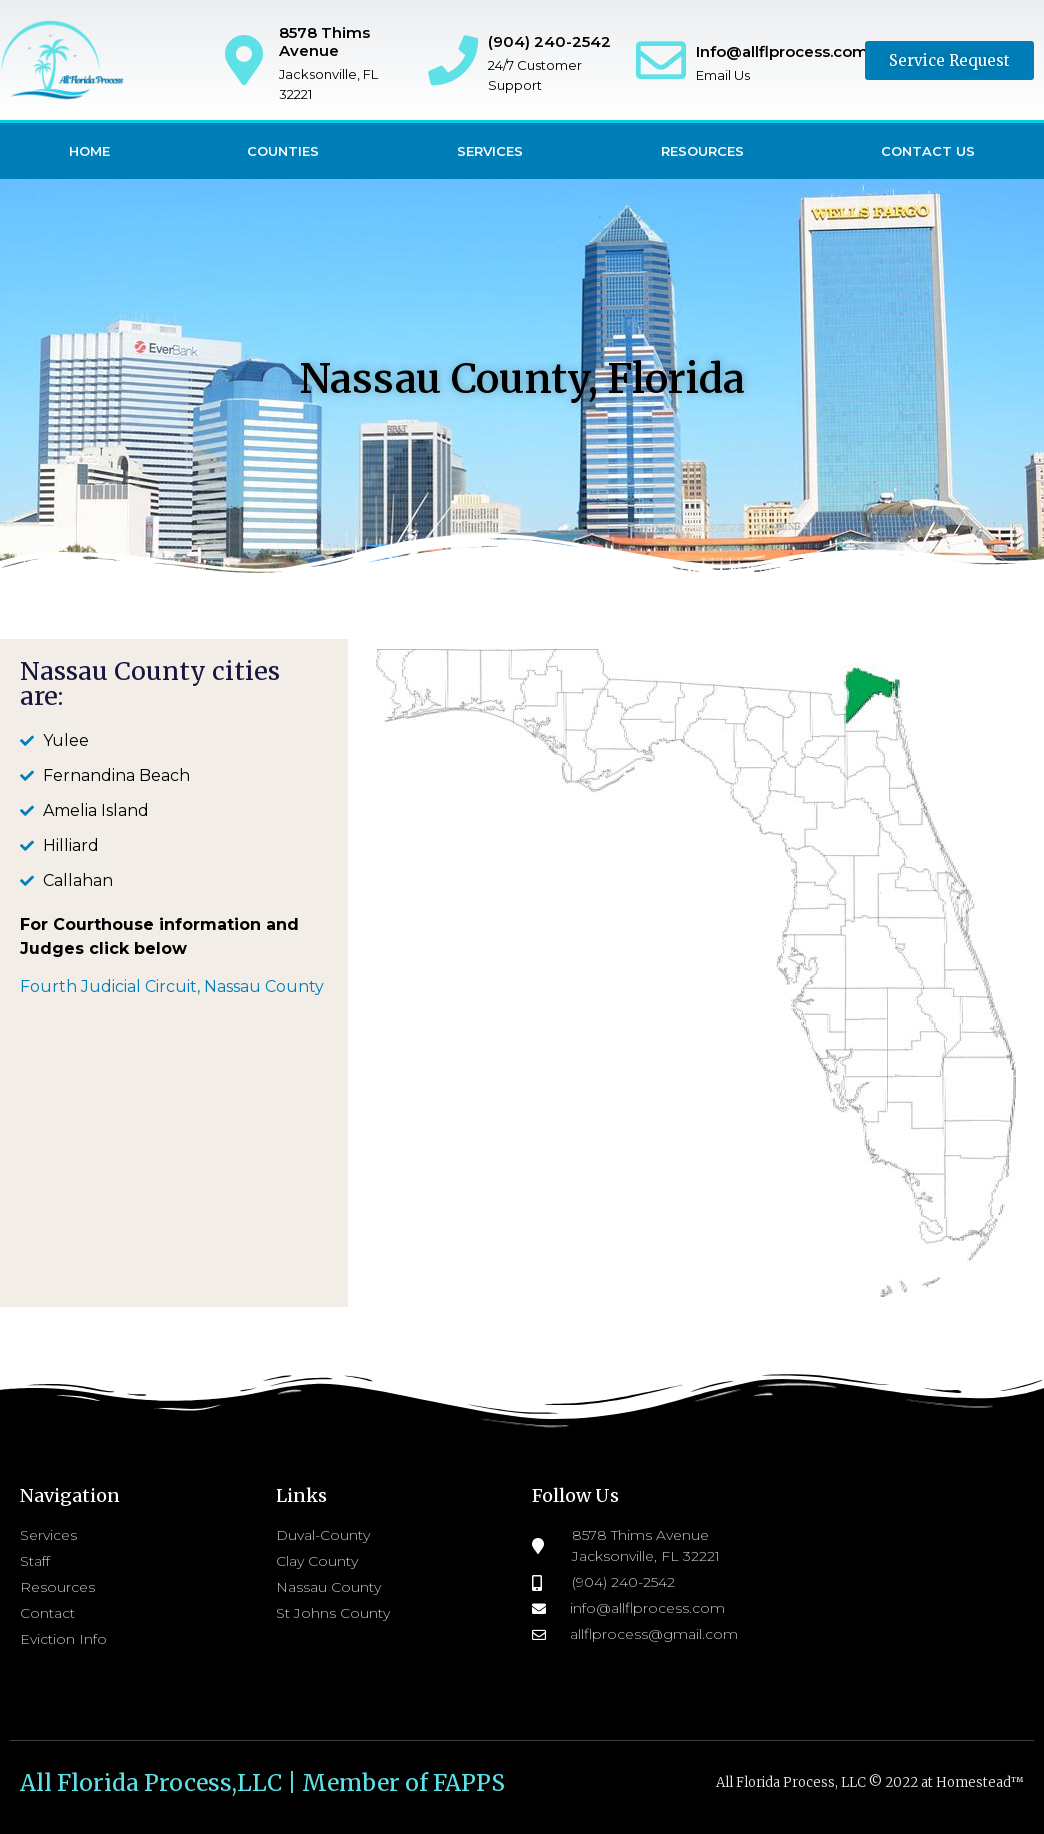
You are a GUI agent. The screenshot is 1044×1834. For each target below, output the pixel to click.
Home (89, 151)
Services (490, 151)
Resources (702, 151)
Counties (283, 151)
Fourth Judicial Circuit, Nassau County (174, 986)
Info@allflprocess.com (782, 51)
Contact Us (928, 151)
